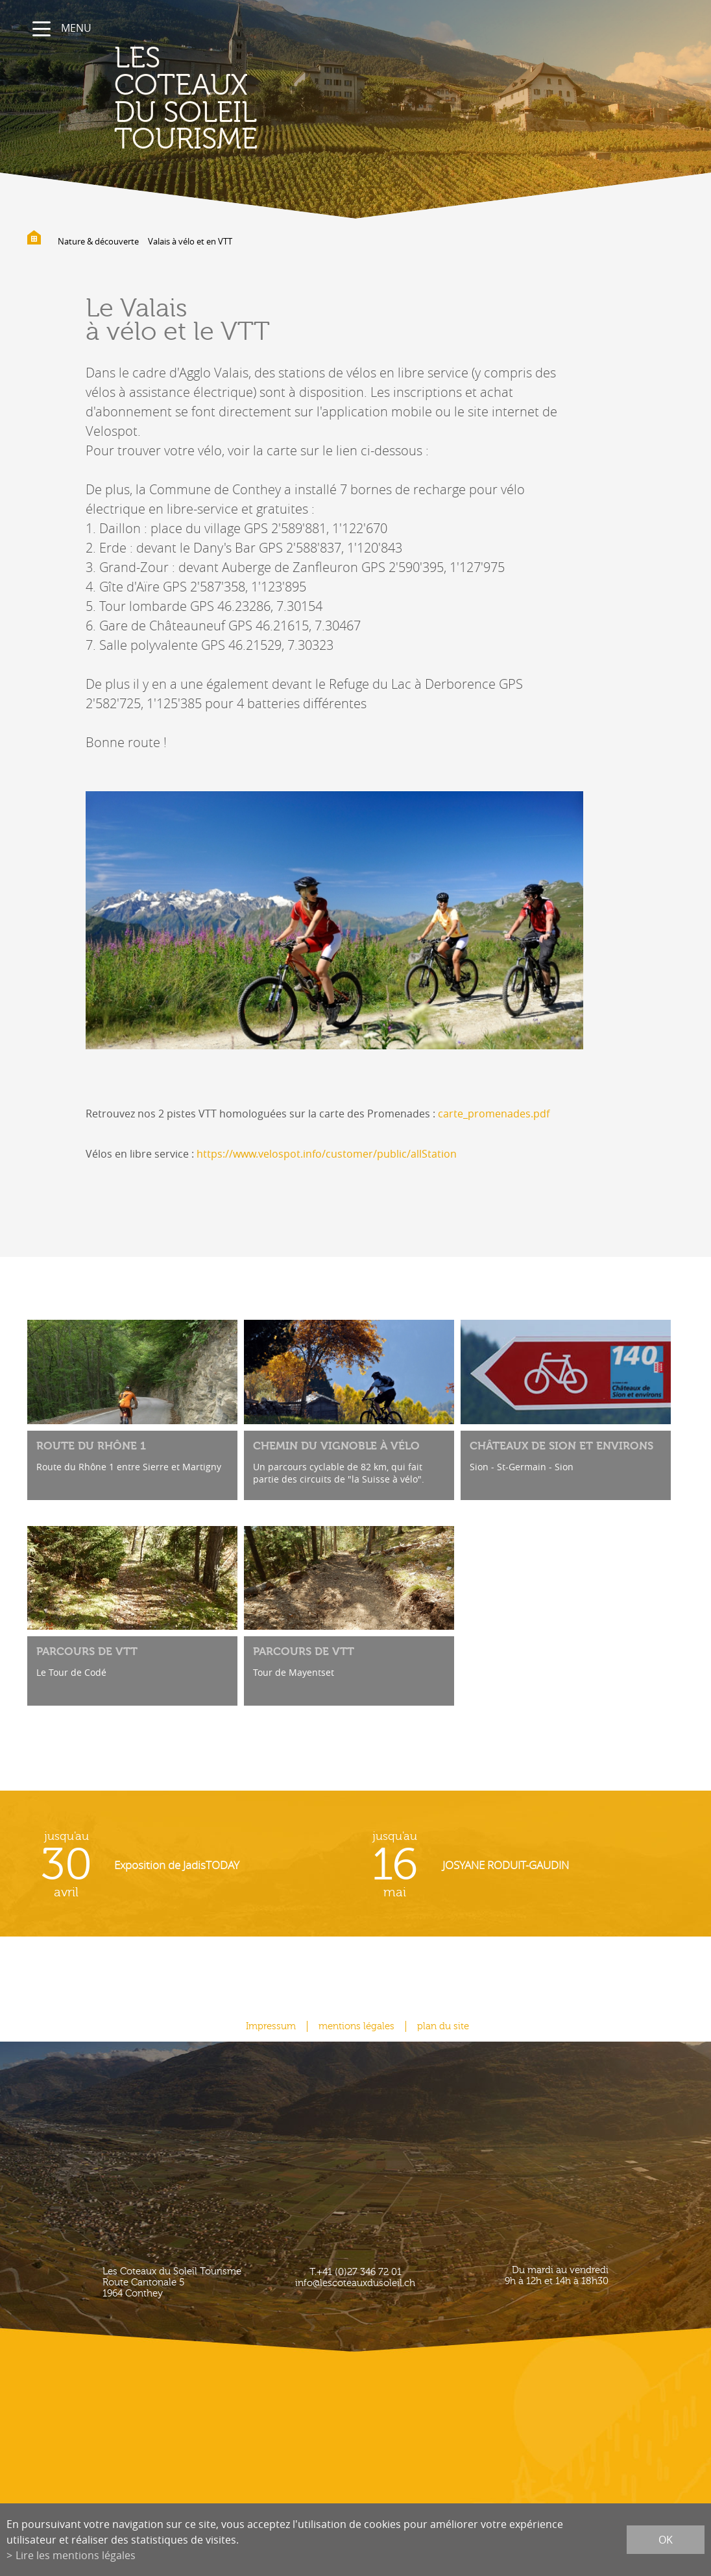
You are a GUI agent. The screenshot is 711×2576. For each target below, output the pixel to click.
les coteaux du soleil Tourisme (186, 99)
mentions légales (356, 2026)
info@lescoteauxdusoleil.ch (355, 2283)
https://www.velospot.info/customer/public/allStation (327, 1154)
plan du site (443, 2026)
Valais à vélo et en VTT (190, 241)
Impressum (271, 2026)
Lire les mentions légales (76, 2555)
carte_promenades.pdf (493, 1113)
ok (665, 2540)
